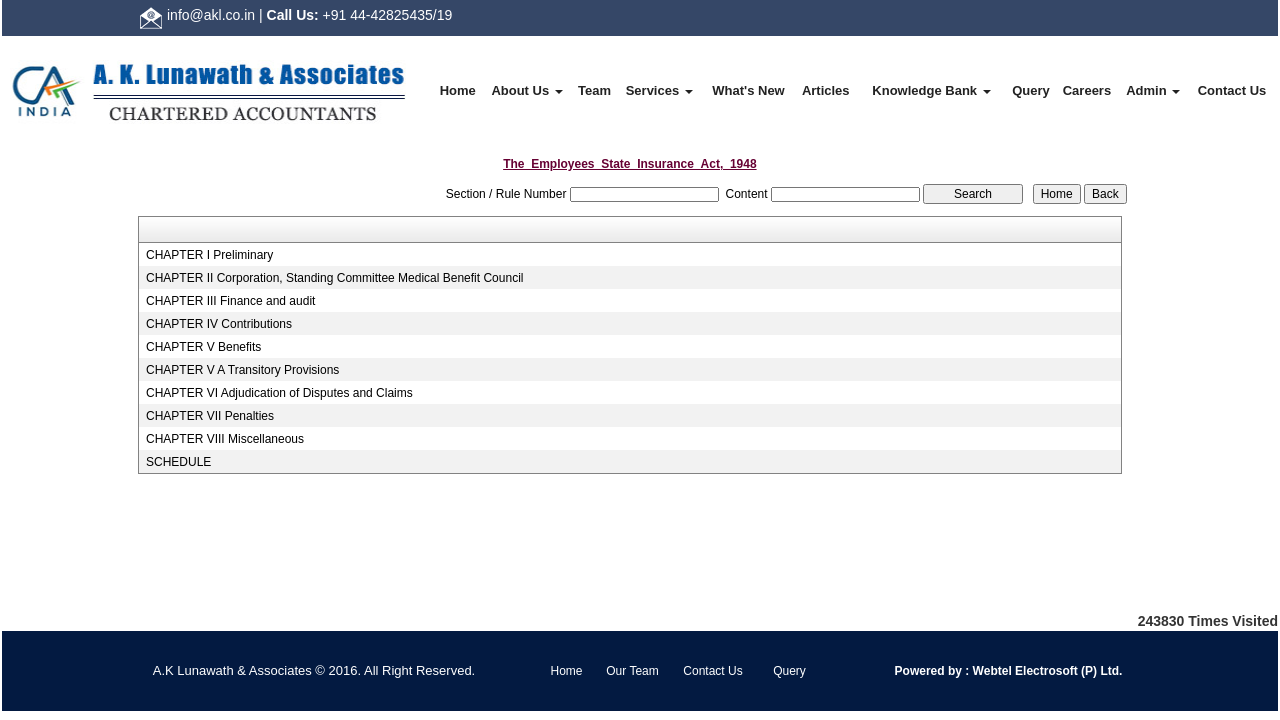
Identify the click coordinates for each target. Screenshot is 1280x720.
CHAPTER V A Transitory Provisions (242, 370)
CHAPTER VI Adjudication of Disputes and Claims (279, 393)
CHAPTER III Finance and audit (230, 301)
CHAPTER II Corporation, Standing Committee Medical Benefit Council (335, 278)
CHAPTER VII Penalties (210, 416)
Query (1031, 90)
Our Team (632, 671)
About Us (526, 90)
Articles (826, 90)
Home (458, 90)
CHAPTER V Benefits (203, 347)
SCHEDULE (178, 462)
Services (659, 90)
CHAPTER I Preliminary (209, 255)
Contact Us (1232, 90)
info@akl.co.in (211, 15)
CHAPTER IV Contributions (219, 324)
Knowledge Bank (931, 90)
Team (594, 90)
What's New (748, 90)
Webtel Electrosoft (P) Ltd (1044, 671)
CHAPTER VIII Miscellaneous (225, 439)
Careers (1087, 90)
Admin (1153, 90)
